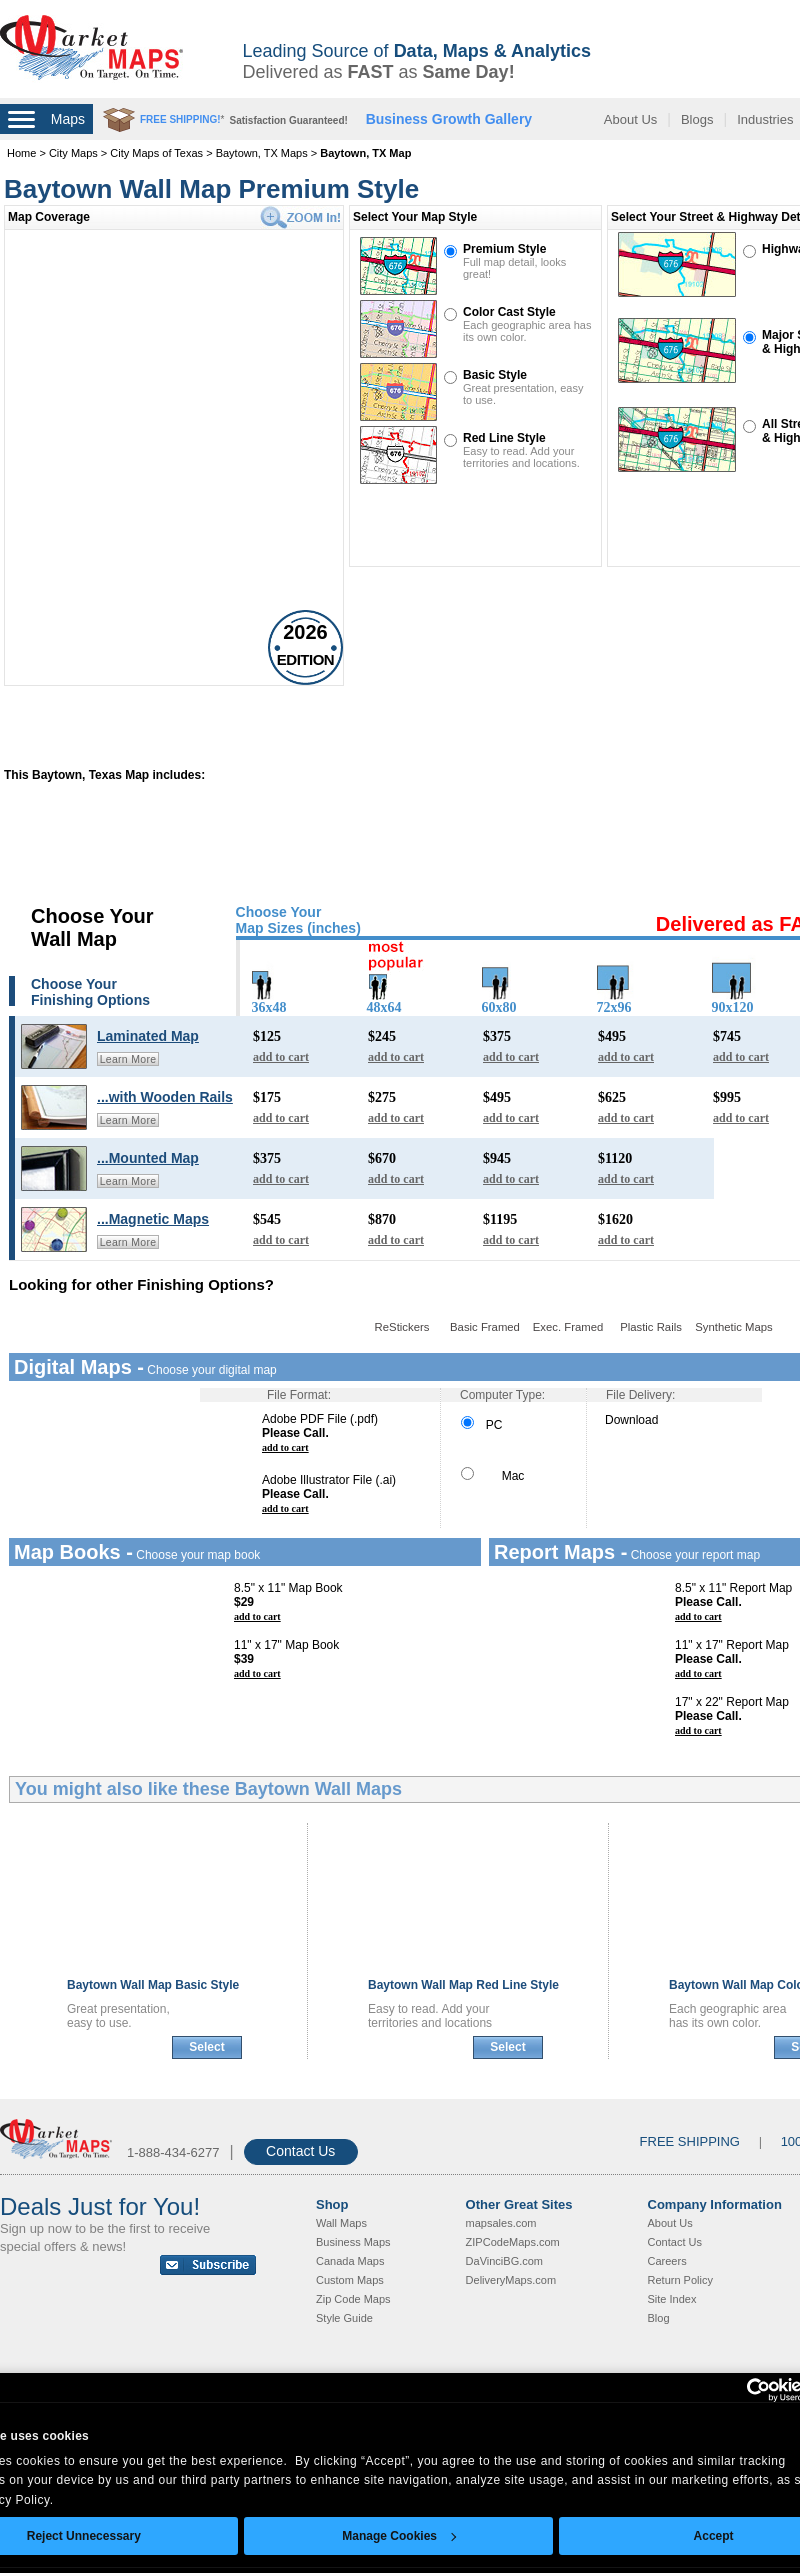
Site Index (672, 2299)
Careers (667, 2261)
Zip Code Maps (353, 2299)
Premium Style (504, 249)
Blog (659, 2318)
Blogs (697, 119)
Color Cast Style (509, 312)
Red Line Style (504, 438)
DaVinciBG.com (504, 2261)
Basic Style (495, 375)
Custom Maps (350, 2280)
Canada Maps (350, 2261)
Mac (492, 1476)
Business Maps (353, 2242)
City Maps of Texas (156, 153)
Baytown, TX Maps (262, 153)
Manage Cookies (399, 2536)
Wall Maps (341, 2223)
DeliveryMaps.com (511, 2280)
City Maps (73, 153)
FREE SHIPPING (690, 2141)
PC (481, 1425)
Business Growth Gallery (449, 119)
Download (631, 1420)
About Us (630, 119)
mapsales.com (501, 2223)
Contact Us (300, 2151)
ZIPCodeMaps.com (513, 2242)
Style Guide (344, 2318)
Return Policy (680, 2280)
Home (21, 153)
